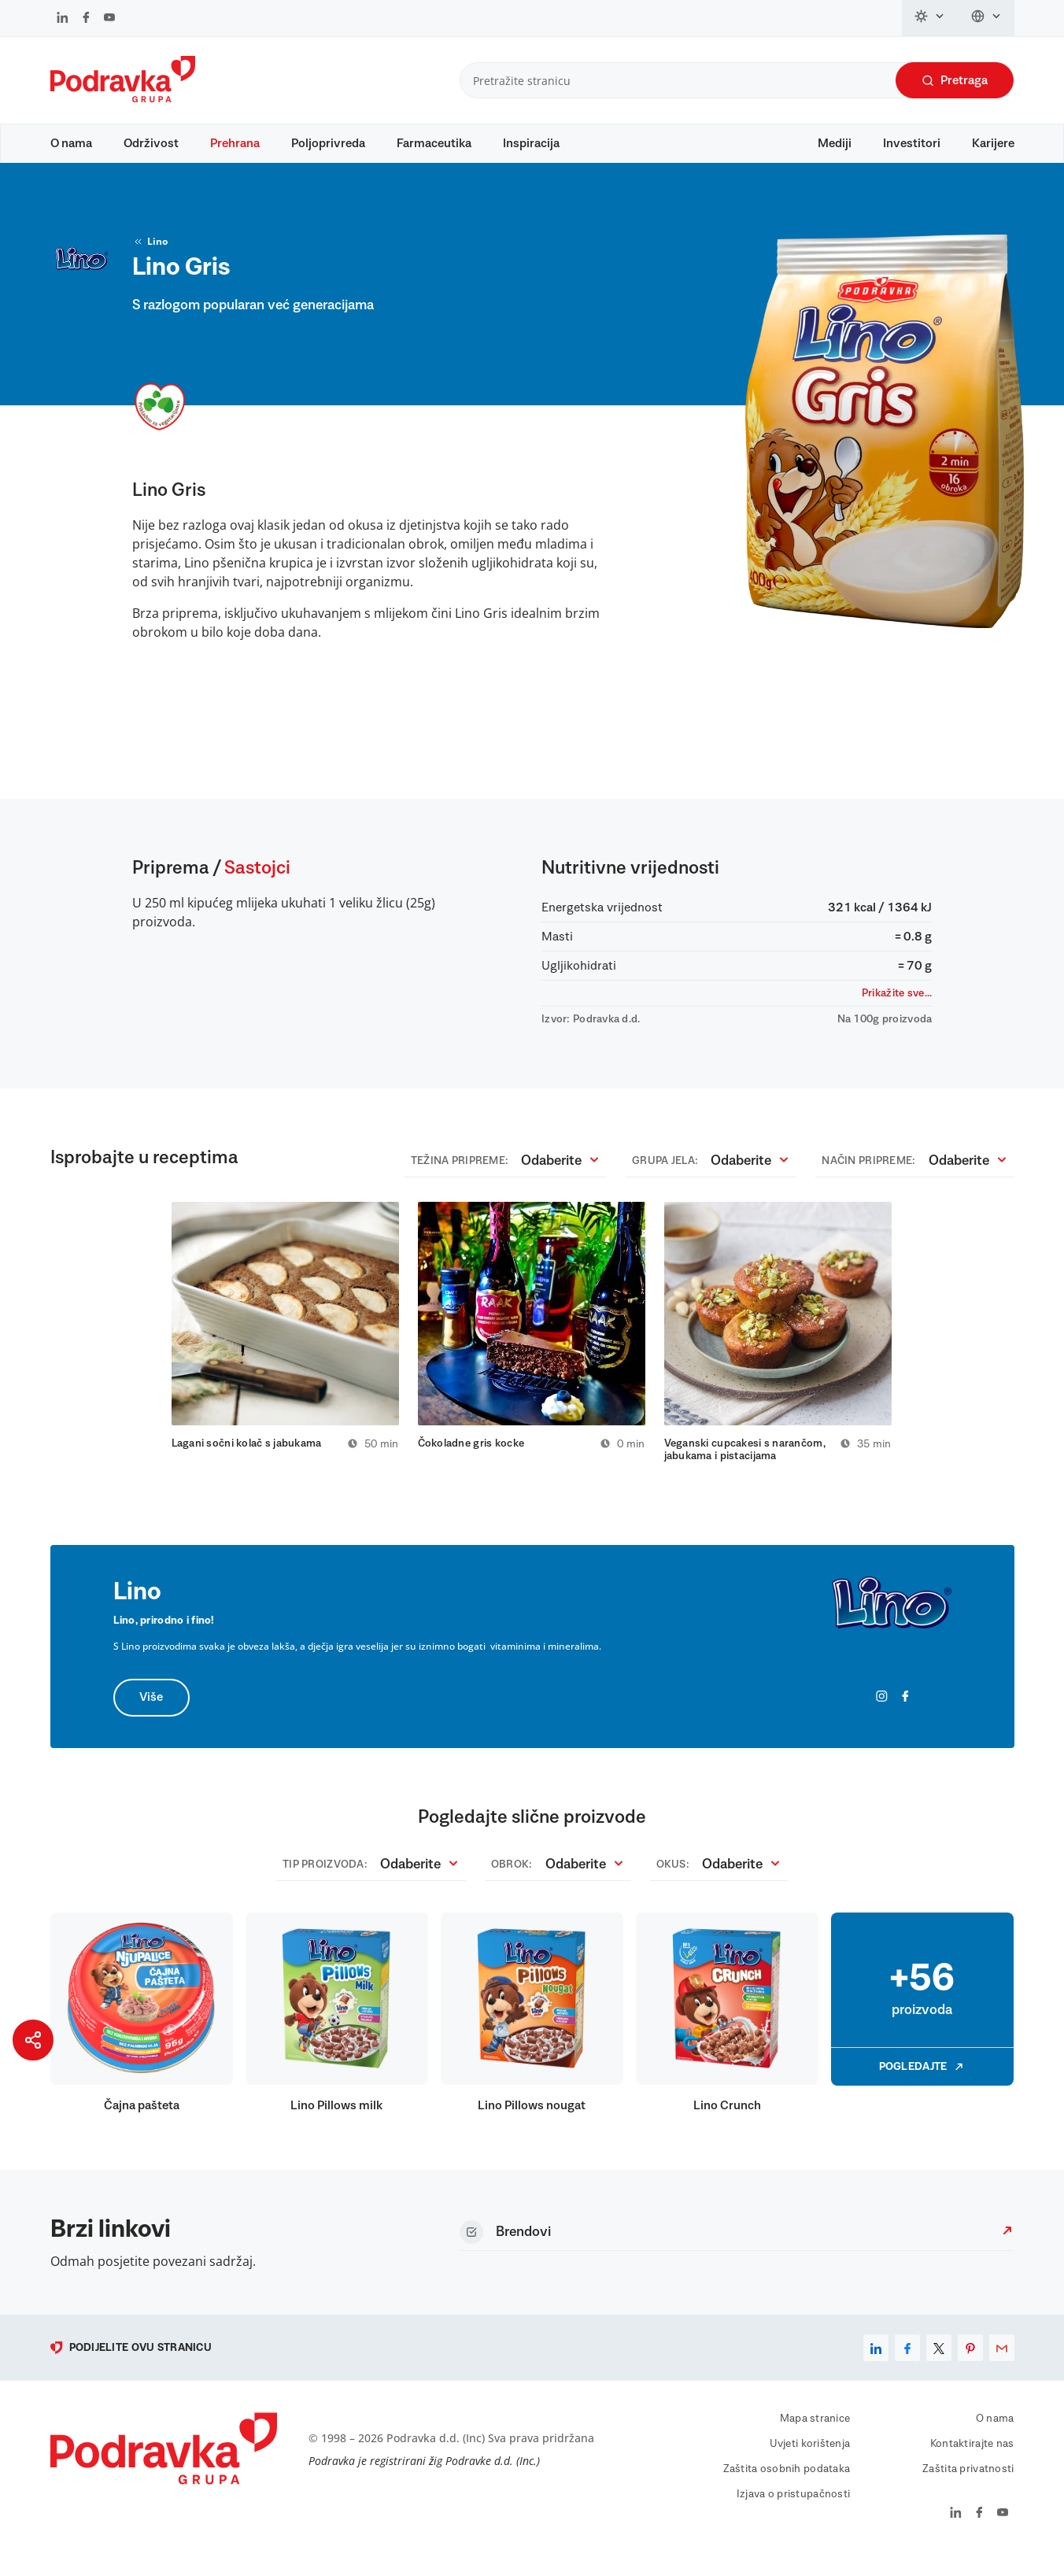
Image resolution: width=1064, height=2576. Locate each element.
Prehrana (235, 143)
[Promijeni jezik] (986, 18)
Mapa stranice (815, 2436)
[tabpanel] (285, 1343)
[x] (938, 2365)
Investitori (911, 143)
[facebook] (907, 2365)
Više (152, 1715)
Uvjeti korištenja (810, 2461)
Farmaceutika (434, 143)
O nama (71, 143)
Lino (150, 256)
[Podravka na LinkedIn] (62, 19)
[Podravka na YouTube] (109, 19)
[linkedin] (876, 2365)
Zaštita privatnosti (968, 2487)
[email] (1001, 2365)
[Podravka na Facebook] (86, 19)
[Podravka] (122, 98)
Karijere (993, 143)
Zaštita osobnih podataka (787, 2487)
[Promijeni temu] (930, 18)
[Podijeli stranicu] (33, 2040)
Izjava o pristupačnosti (793, 2512)
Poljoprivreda (328, 143)
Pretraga (955, 80)
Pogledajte (922, 2084)
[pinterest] (970, 2365)
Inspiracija (531, 143)
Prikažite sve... (897, 1008)
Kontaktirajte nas (972, 2461)
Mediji (835, 143)
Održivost (151, 143)
